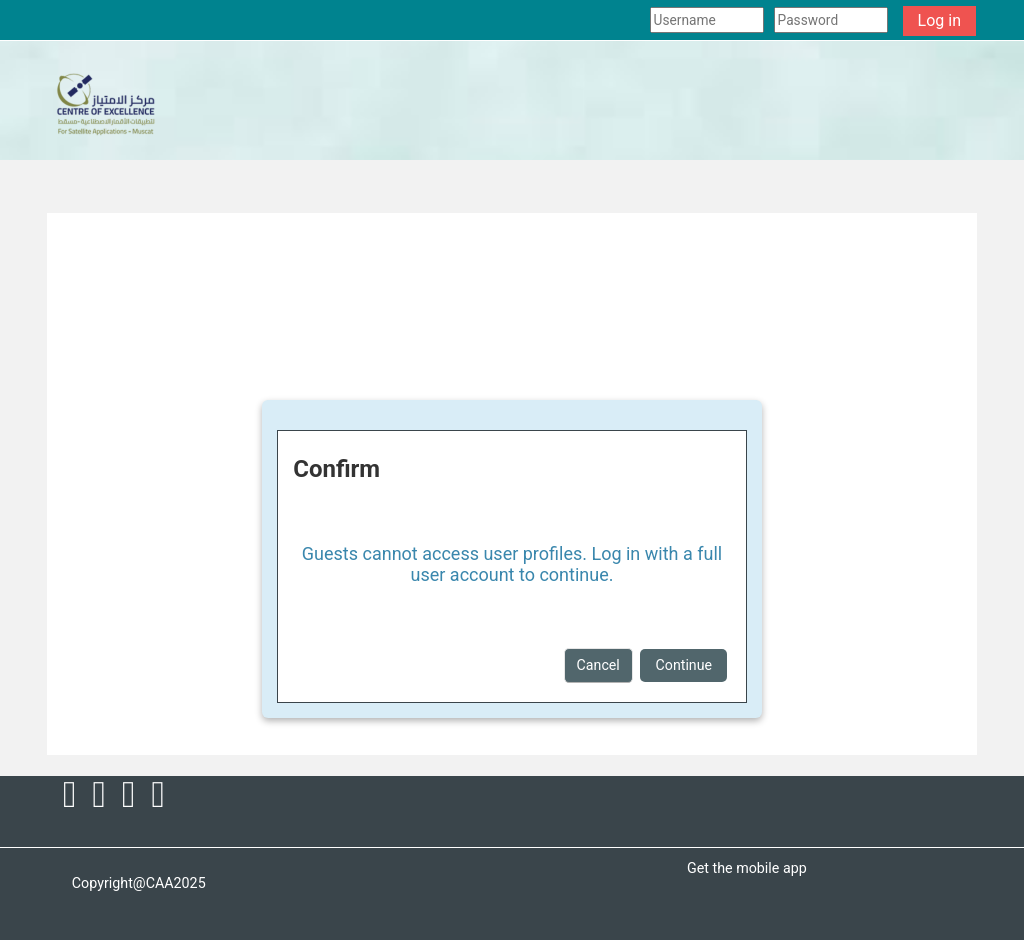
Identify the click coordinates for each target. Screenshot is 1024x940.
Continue (684, 665)
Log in (939, 20)
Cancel (598, 665)
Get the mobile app (747, 868)
